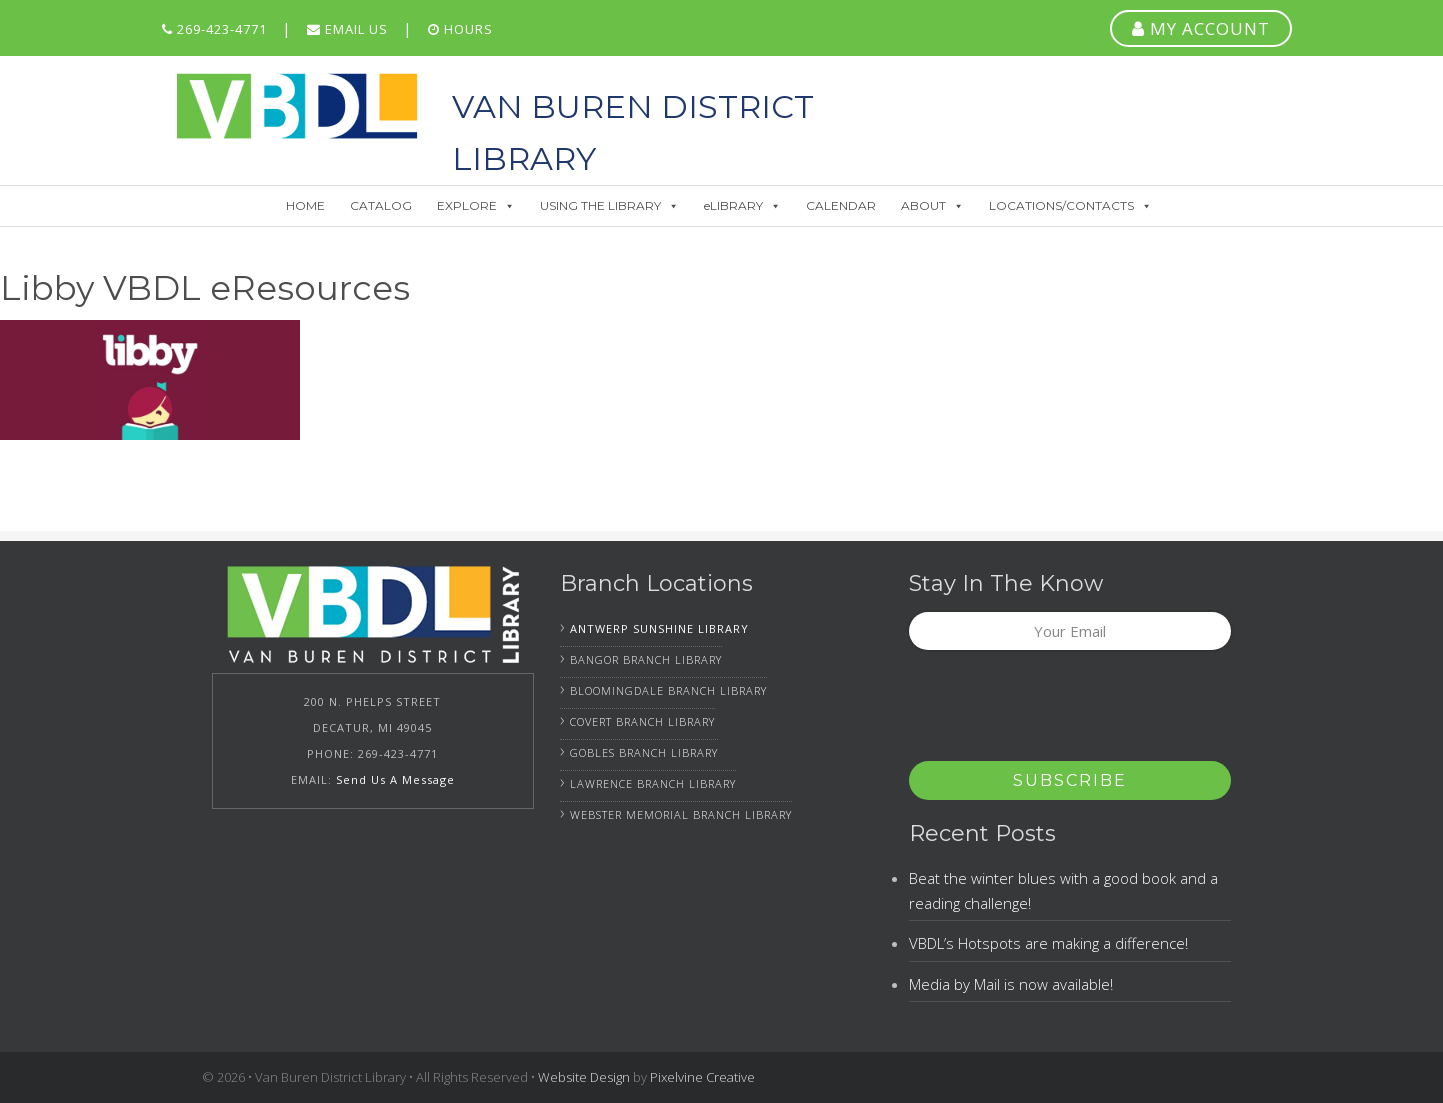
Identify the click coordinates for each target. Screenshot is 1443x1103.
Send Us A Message (395, 779)
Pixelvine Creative (702, 1077)
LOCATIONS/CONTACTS (1070, 205)
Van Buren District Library (297, 106)
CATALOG (381, 205)
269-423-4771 (214, 29)
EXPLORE (476, 205)
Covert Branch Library (642, 721)
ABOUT (932, 205)
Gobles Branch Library (644, 752)
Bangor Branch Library (646, 659)
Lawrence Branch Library (653, 783)
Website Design (584, 1077)
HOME (305, 205)
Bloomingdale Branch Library (668, 690)
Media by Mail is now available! (1011, 984)
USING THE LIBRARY (609, 205)
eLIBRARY (742, 205)
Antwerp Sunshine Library (659, 628)
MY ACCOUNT (1201, 28)
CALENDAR (841, 205)
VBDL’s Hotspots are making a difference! (1048, 943)
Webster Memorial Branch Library (681, 814)
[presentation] (1061, 712)
